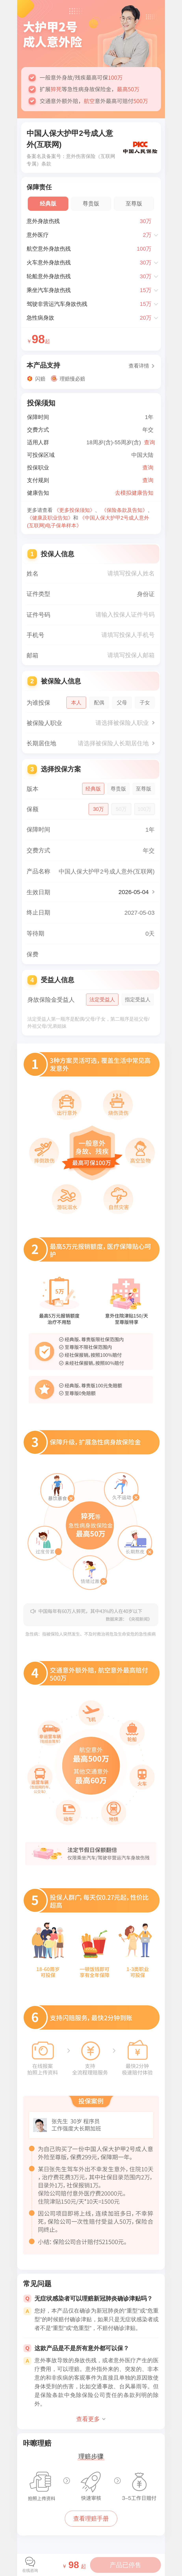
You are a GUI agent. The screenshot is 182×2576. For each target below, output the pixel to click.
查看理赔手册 (91, 2518)
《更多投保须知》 (74, 510)
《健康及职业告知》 (50, 518)
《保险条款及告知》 (124, 510)
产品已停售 (125, 2565)
